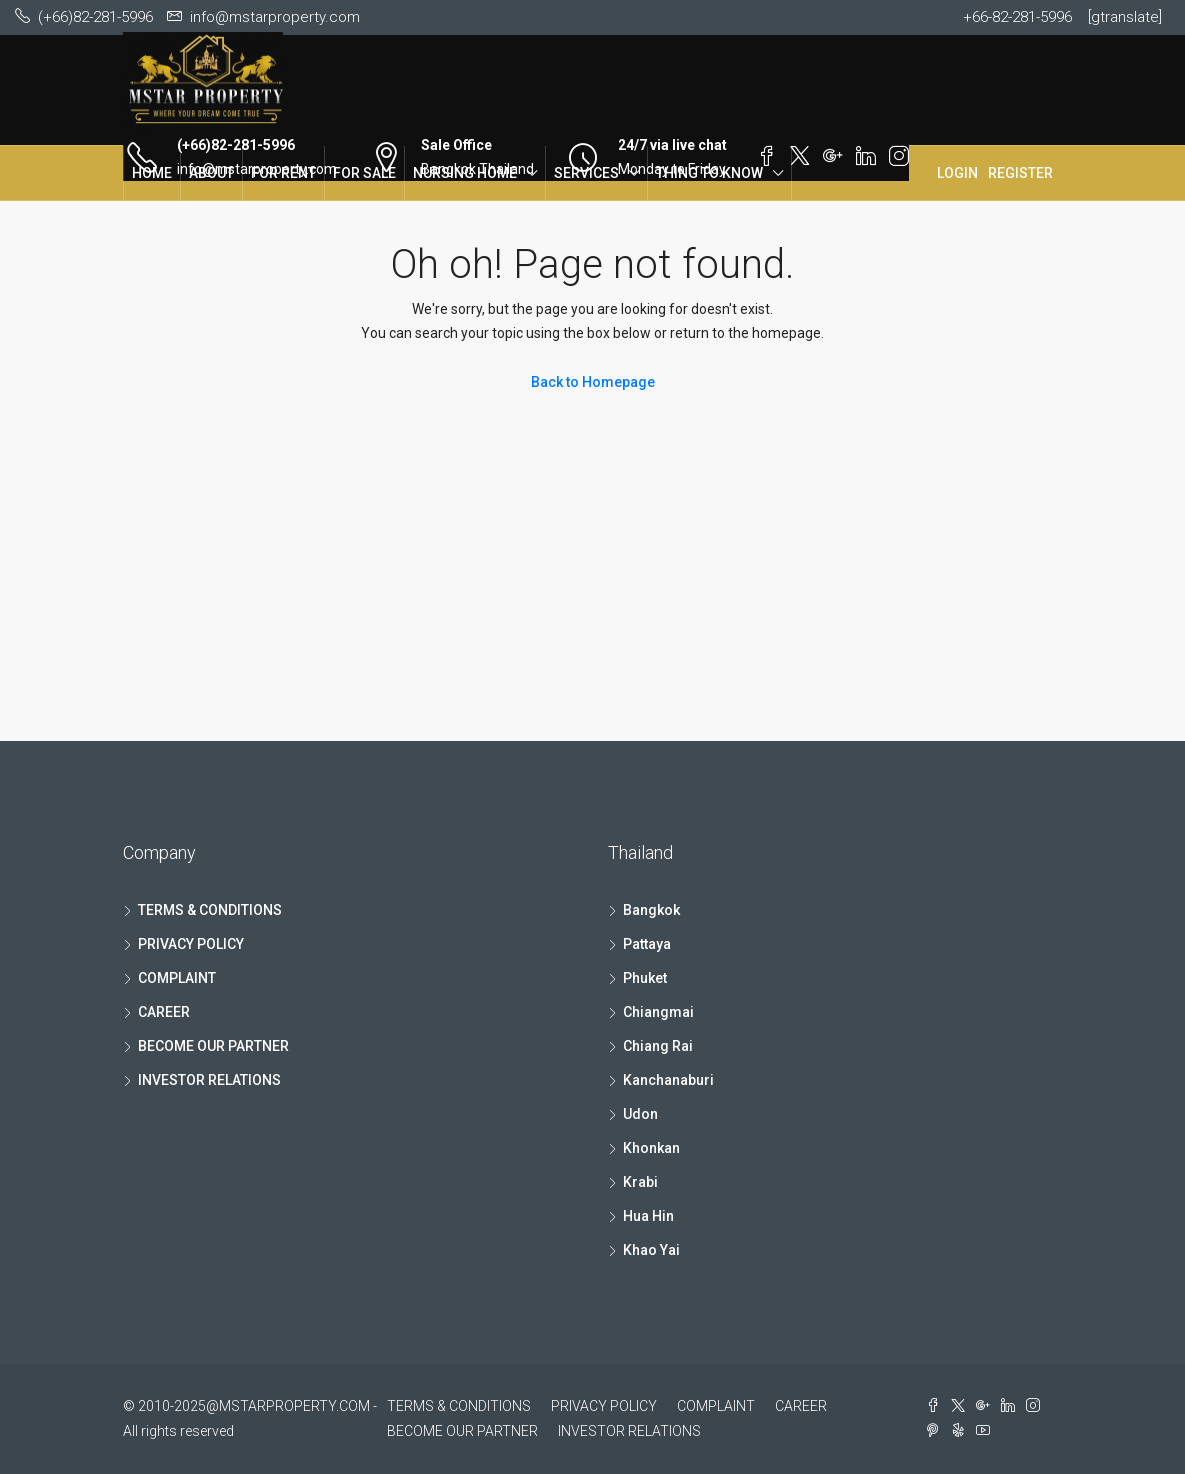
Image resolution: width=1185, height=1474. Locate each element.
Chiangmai (658, 1012)
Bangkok (651, 910)
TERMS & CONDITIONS (210, 910)
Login (957, 173)
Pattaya (647, 944)
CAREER (164, 1012)
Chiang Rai (658, 1046)
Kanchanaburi (668, 1080)
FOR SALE (364, 173)
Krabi (640, 1182)
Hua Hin (648, 1216)
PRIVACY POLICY (191, 944)
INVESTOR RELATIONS (209, 1080)
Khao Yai (651, 1250)
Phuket (645, 978)
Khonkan (651, 1148)
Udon (640, 1114)
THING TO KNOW (709, 173)
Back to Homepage (593, 382)
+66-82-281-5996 (1017, 17)
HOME (152, 173)
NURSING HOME (465, 173)
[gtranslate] (1125, 17)
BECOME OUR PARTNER (213, 1046)
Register (1020, 173)
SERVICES (586, 173)
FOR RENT (283, 173)
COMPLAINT (177, 978)
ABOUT (211, 173)
